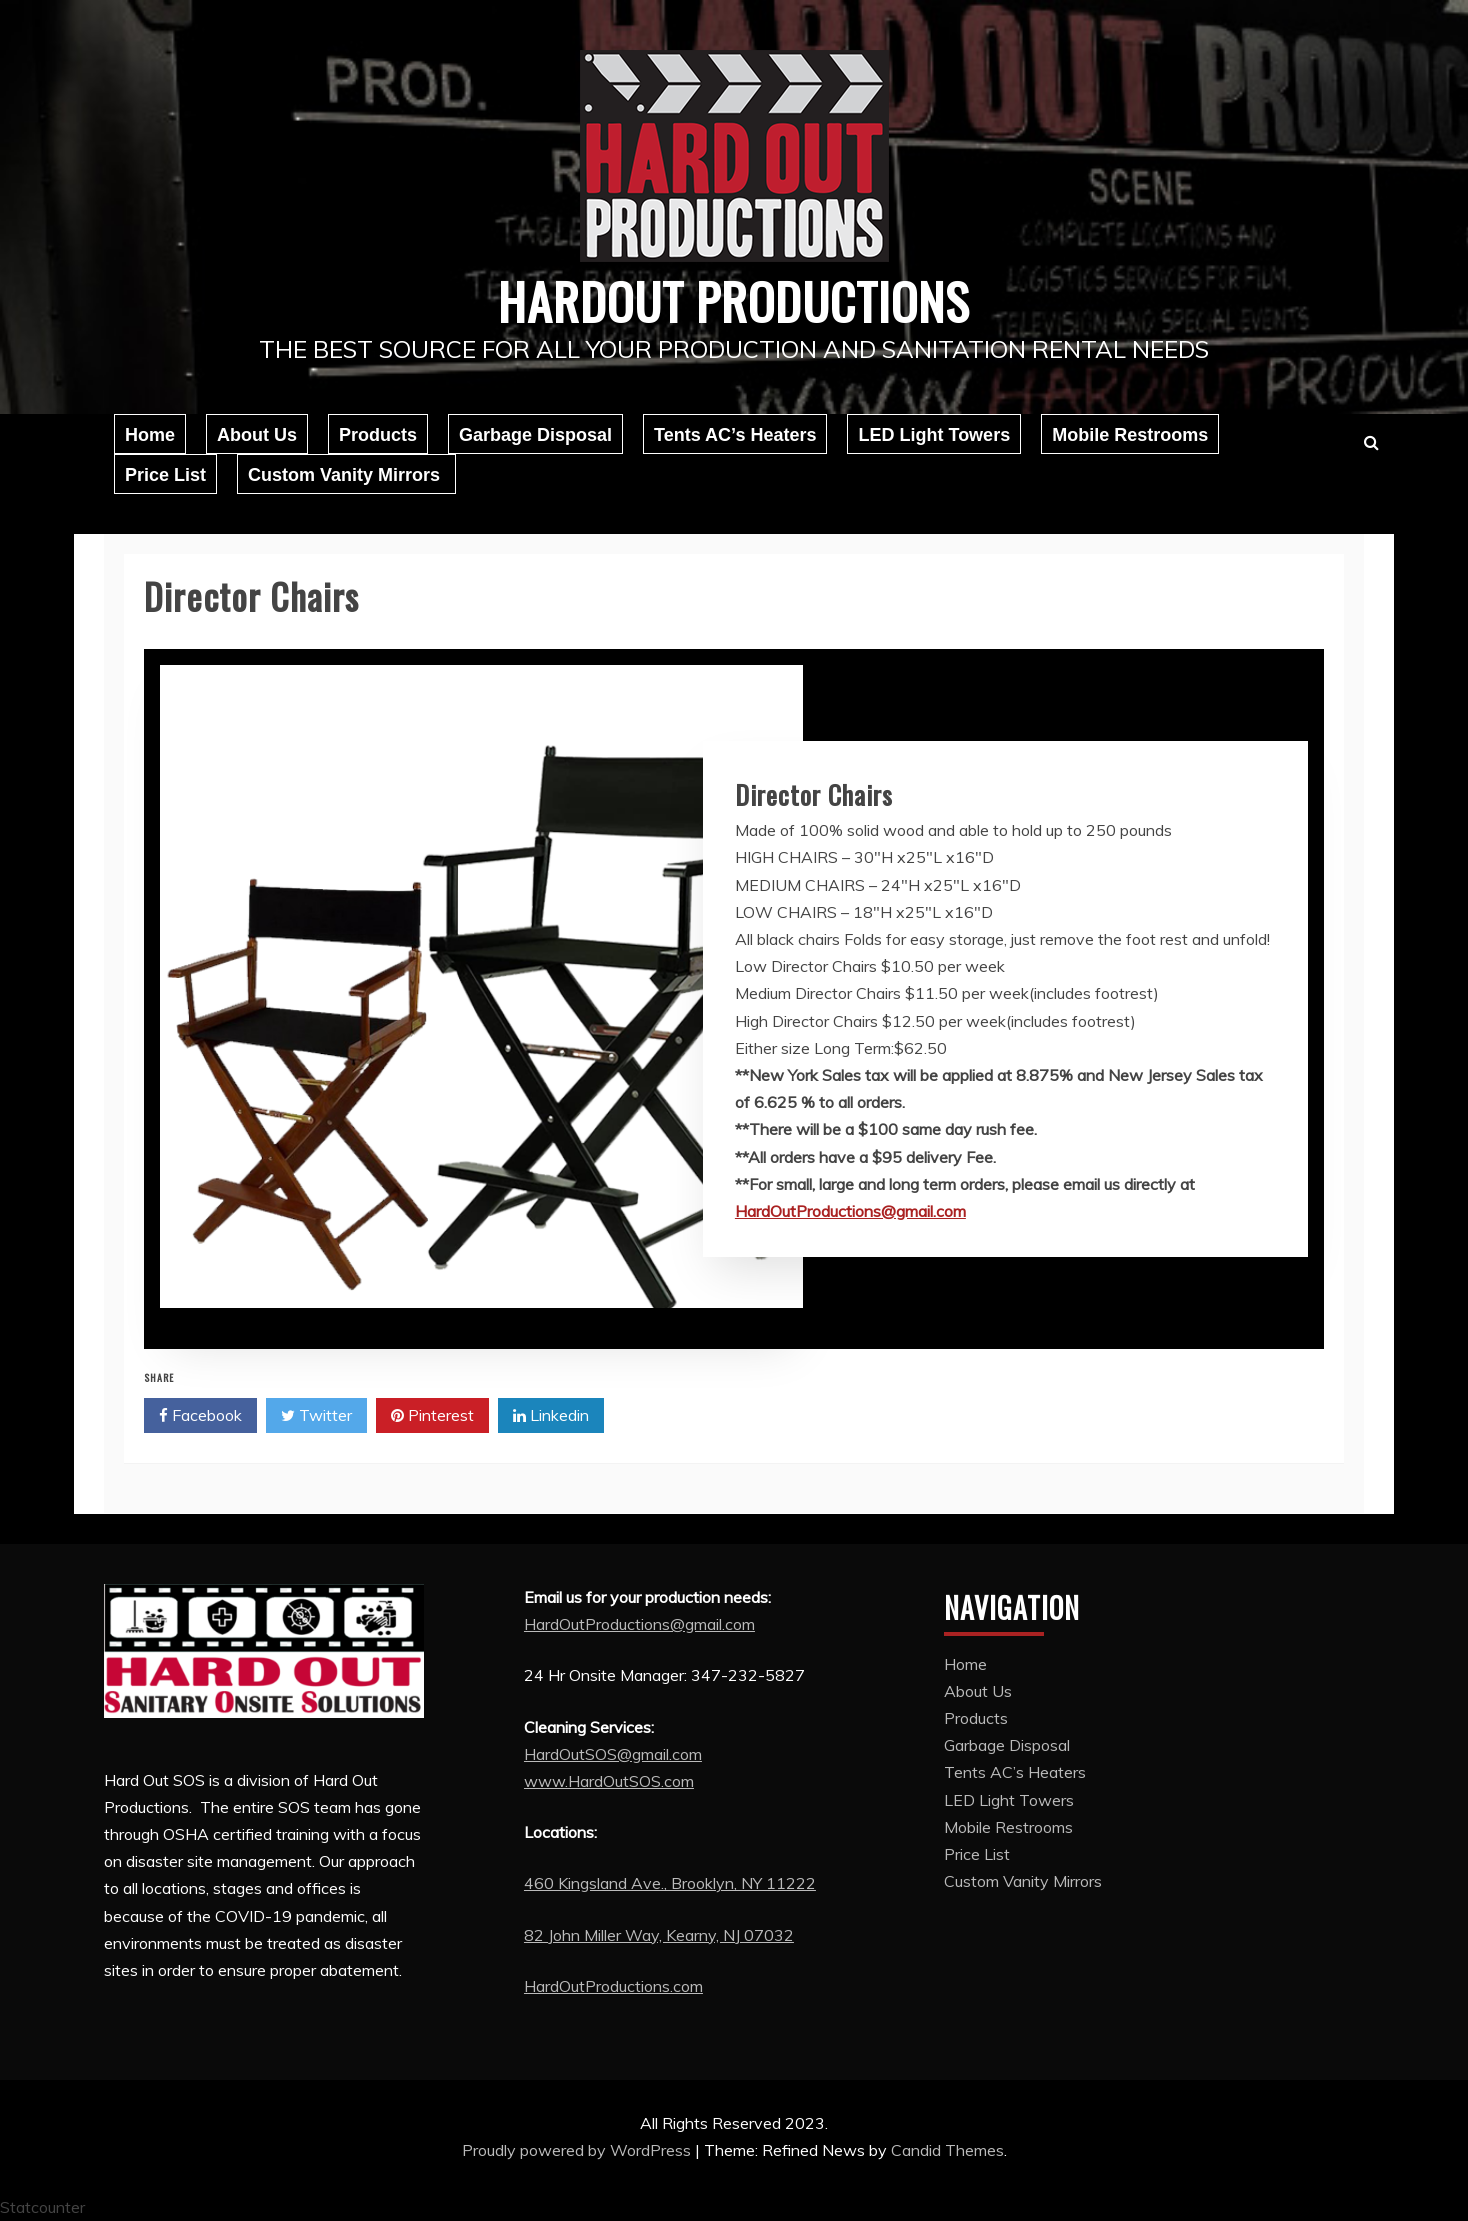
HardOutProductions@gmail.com (850, 1211)
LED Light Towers (934, 435)
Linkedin (551, 1416)
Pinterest (432, 1416)
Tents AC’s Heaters (735, 435)
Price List (165, 475)
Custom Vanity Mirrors (346, 475)
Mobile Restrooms (1130, 435)
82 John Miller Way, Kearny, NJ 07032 (659, 1935)
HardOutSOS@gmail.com (613, 1754)
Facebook (200, 1416)
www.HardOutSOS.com (609, 1781)
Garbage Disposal (535, 435)
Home (150, 435)
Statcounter (42, 2207)
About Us (257, 435)
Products (378, 435)
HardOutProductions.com (613, 1986)
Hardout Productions (734, 300)
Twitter (316, 1416)
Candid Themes (947, 2150)
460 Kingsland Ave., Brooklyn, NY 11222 (670, 1883)
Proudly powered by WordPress (578, 2150)
